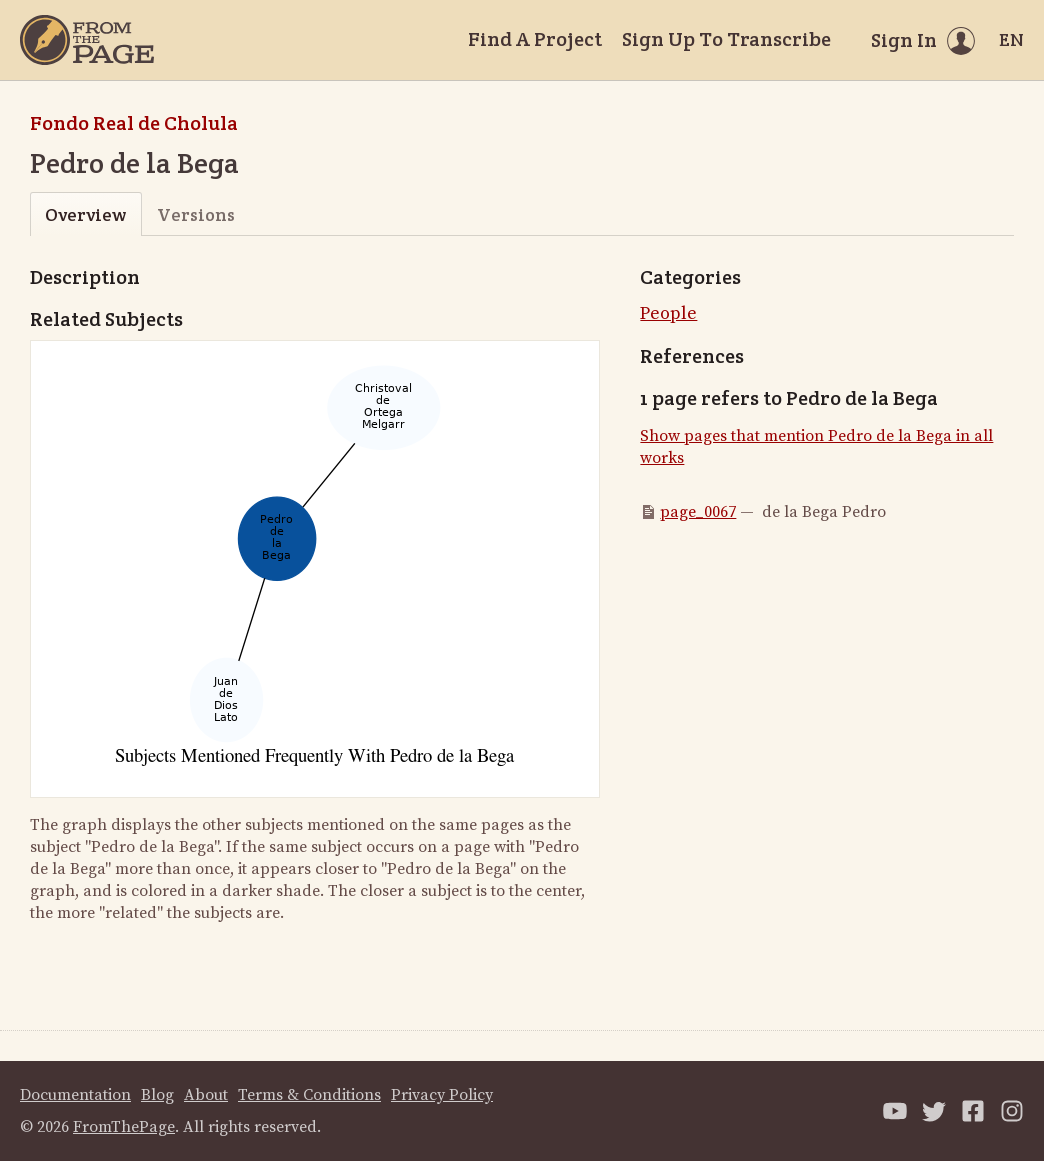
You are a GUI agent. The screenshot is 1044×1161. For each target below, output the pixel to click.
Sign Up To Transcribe (726, 39)
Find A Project (535, 39)
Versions (196, 214)
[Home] (87, 40)
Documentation (75, 1095)
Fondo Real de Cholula (134, 123)
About (206, 1095)
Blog (157, 1095)
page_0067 (698, 512)
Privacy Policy (442, 1095)
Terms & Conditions (309, 1095)
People (668, 313)
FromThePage (124, 1127)
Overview (85, 214)
